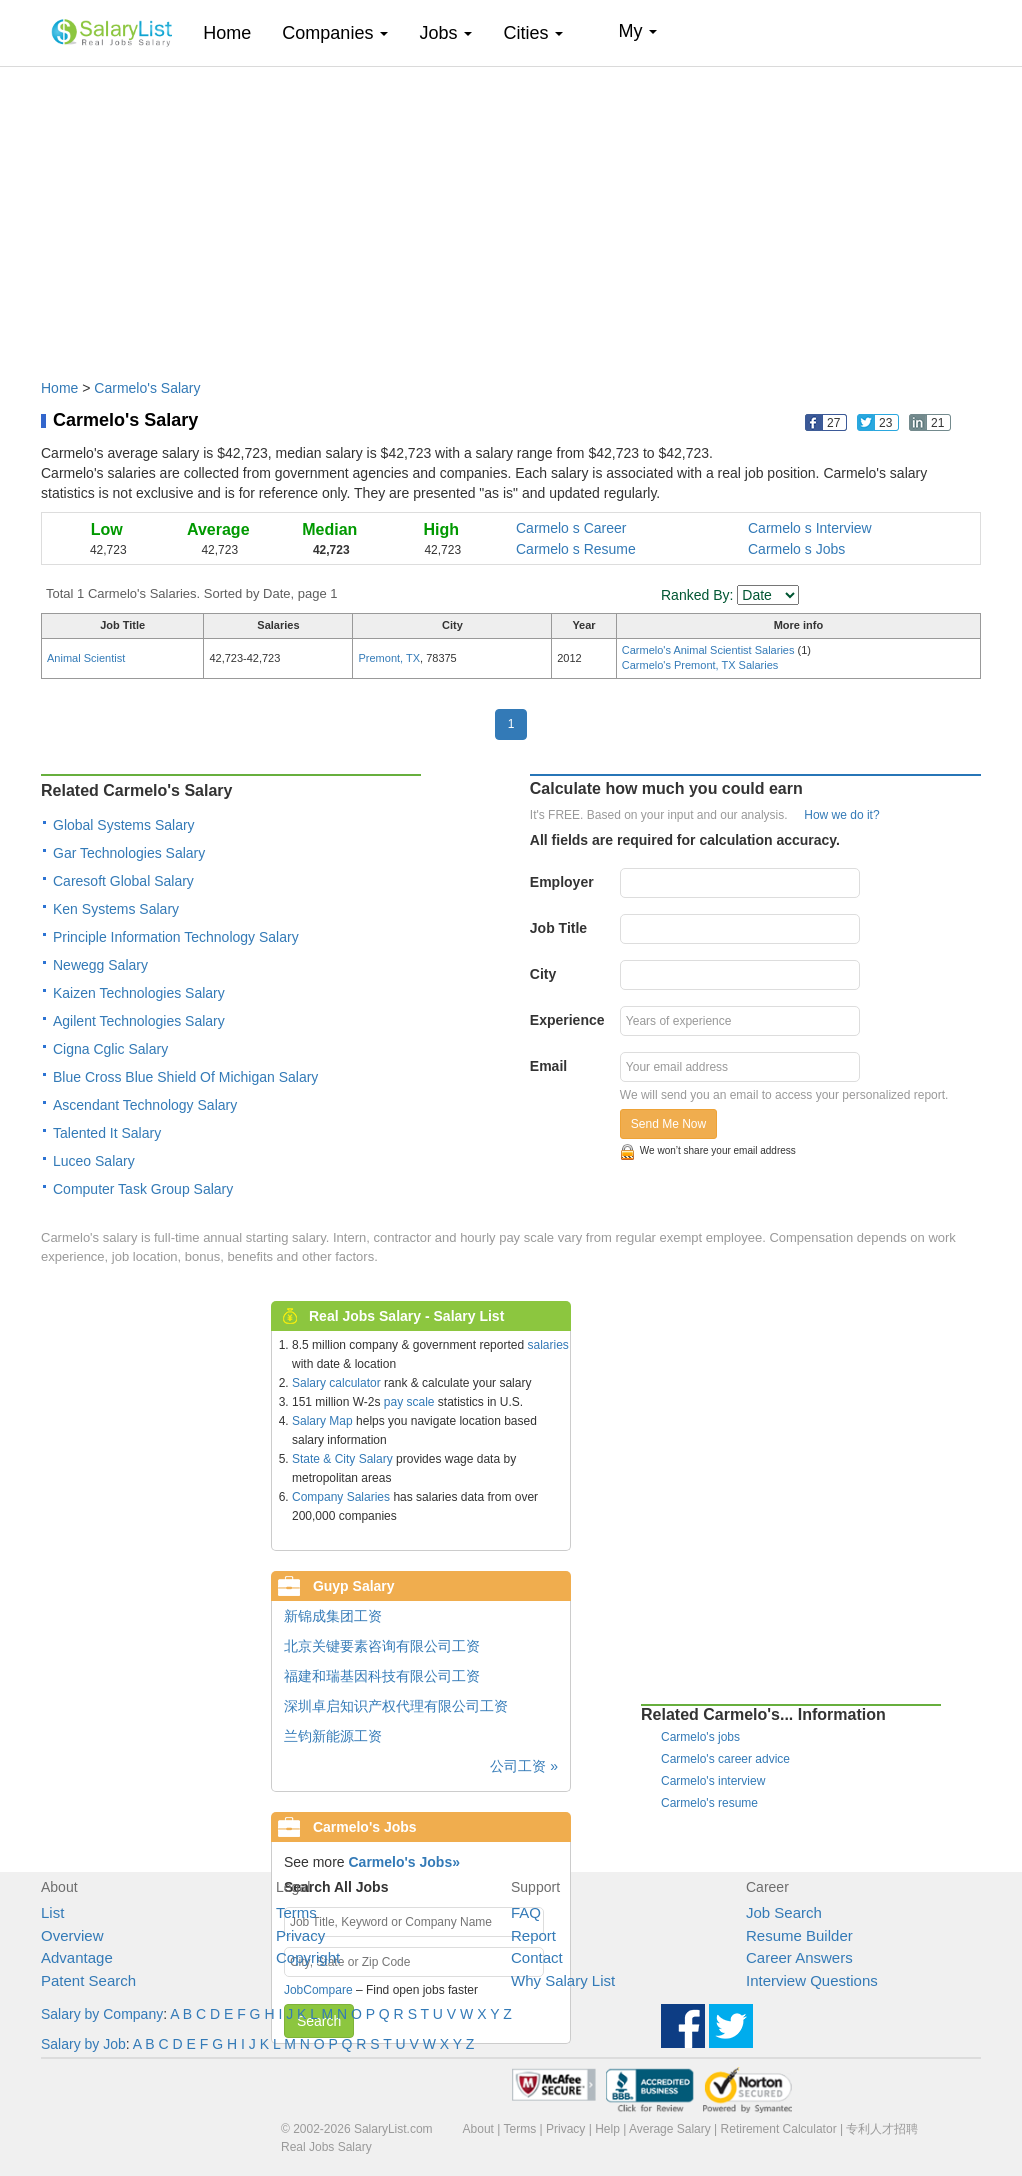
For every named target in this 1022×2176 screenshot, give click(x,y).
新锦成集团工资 (333, 1616)
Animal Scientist (86, 658)
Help (607, 2129)
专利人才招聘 (882, 2129)
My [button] (637, 31)
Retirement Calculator (779, 2129)
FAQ (526, 1912)
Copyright (308, 1957)
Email (548, 1066)
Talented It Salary (107, 1133)
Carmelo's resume (709, 1803)
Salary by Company (102, 2014)
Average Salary (670, 2129)
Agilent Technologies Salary (139, 1021)
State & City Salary (342, 1459)
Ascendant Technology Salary (145, 1105)
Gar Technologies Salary (129, 853)
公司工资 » (524, 1766)
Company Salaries (341, 1497)
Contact (537, 1957)
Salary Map (322, 1421)
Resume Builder (799, 1935)
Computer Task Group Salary (143, 1189)
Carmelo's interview (713, 1781)
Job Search (784, 1912)
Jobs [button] (445, 33)
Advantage (77, 1957)
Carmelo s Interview (810, 528)
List (52, 1912)
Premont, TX (389, 658)
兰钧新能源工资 (333, 1736)
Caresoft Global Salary (123, 881)
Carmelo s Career (571, 528)
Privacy (300, 1935)
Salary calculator (336, 1383)
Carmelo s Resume (576, 549)
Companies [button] (335, 33)
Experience (567, 1020)
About (478, 2129)
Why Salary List (563, 1980)
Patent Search (88, 1980)
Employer (562, 882)
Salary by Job (83, 2044)
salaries (547, 1345)
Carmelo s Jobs (796, 549)
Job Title (558, 928)
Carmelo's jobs (700, 1737)
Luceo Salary (94, 1161)
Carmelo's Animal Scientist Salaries (710, 650)
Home (234, 32)
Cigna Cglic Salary (110, 1049)
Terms (296, 1912)
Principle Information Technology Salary (176, 937)
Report (533, 1935)
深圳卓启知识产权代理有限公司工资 (396, 1706)
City (543, 974)
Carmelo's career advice (725, 1759)
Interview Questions (812, 1980)
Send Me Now (668, 1124)
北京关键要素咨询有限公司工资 (382, 1646)
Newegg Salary (100, 965)
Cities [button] (533, 33)
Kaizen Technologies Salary (139, 993)
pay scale (409, 1402)
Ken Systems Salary (116, 909)
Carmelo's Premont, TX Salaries (700, 665)
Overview (72, 1935)
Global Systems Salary (124, 825)
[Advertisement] (511, 213)
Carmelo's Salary (147, 388)
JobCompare (318, 1990)
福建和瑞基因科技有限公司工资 (382, 1676)
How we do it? (841, 815)
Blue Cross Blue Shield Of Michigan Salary (185, 1077)
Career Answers (799, 1957)
